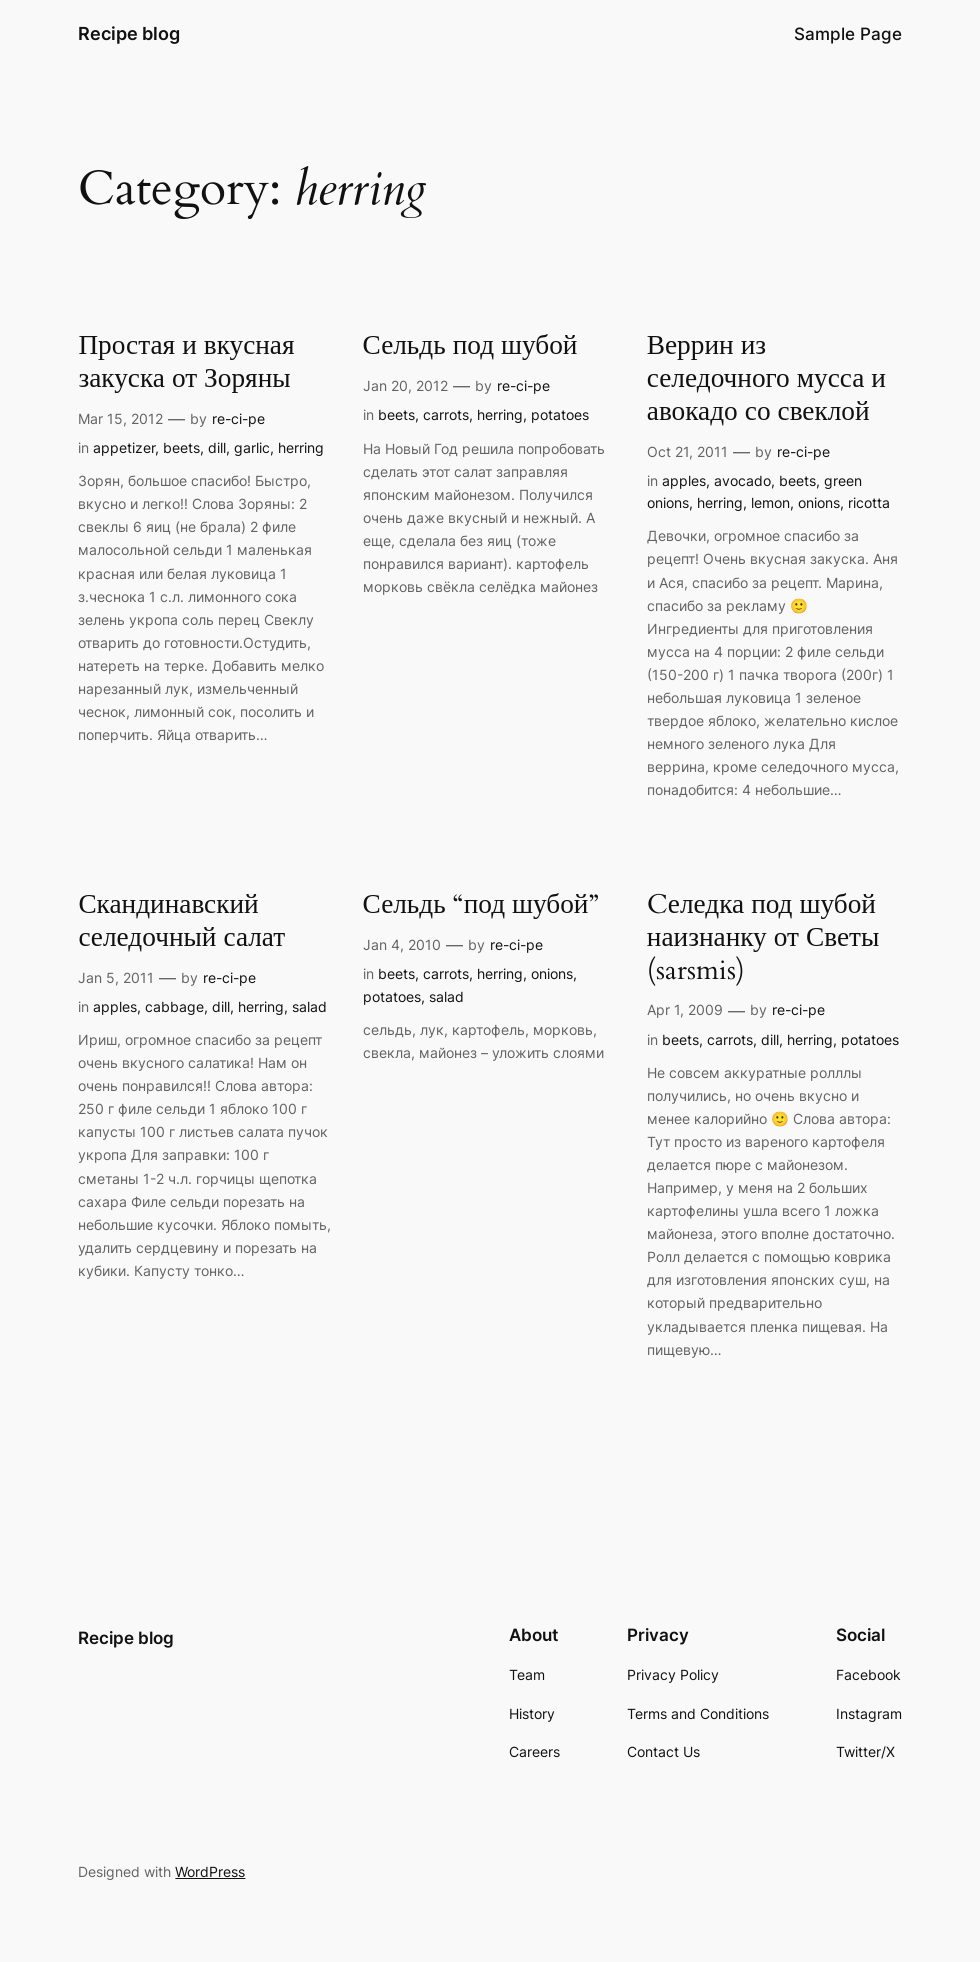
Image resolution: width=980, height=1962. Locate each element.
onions (819, 502)
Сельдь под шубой (470, 346)
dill (217, 447)
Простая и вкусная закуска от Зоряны (186, 363)
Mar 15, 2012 (120, 418)
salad (309, 1006)
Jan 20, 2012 (405, 385)
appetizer (124, 447)
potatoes (560, 414)
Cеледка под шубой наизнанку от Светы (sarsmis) (763, 938)
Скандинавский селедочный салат (181, 922)
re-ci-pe (238, 418)
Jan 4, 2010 (402, 944)
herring (301, 447)
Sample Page (848, 34)
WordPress (210, 1871)
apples (684, 480)
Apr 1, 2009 (685, 1009)
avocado (742, 480)
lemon (770, 502)
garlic (252, 447)
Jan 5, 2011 (116, 977)
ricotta (869, 502)
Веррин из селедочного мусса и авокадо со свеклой (766, 379)
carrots (446, 414)
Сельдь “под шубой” (481, 905)
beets (181, 447)
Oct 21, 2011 (687, 451)
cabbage (174, 1006)
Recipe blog (129, 33)
